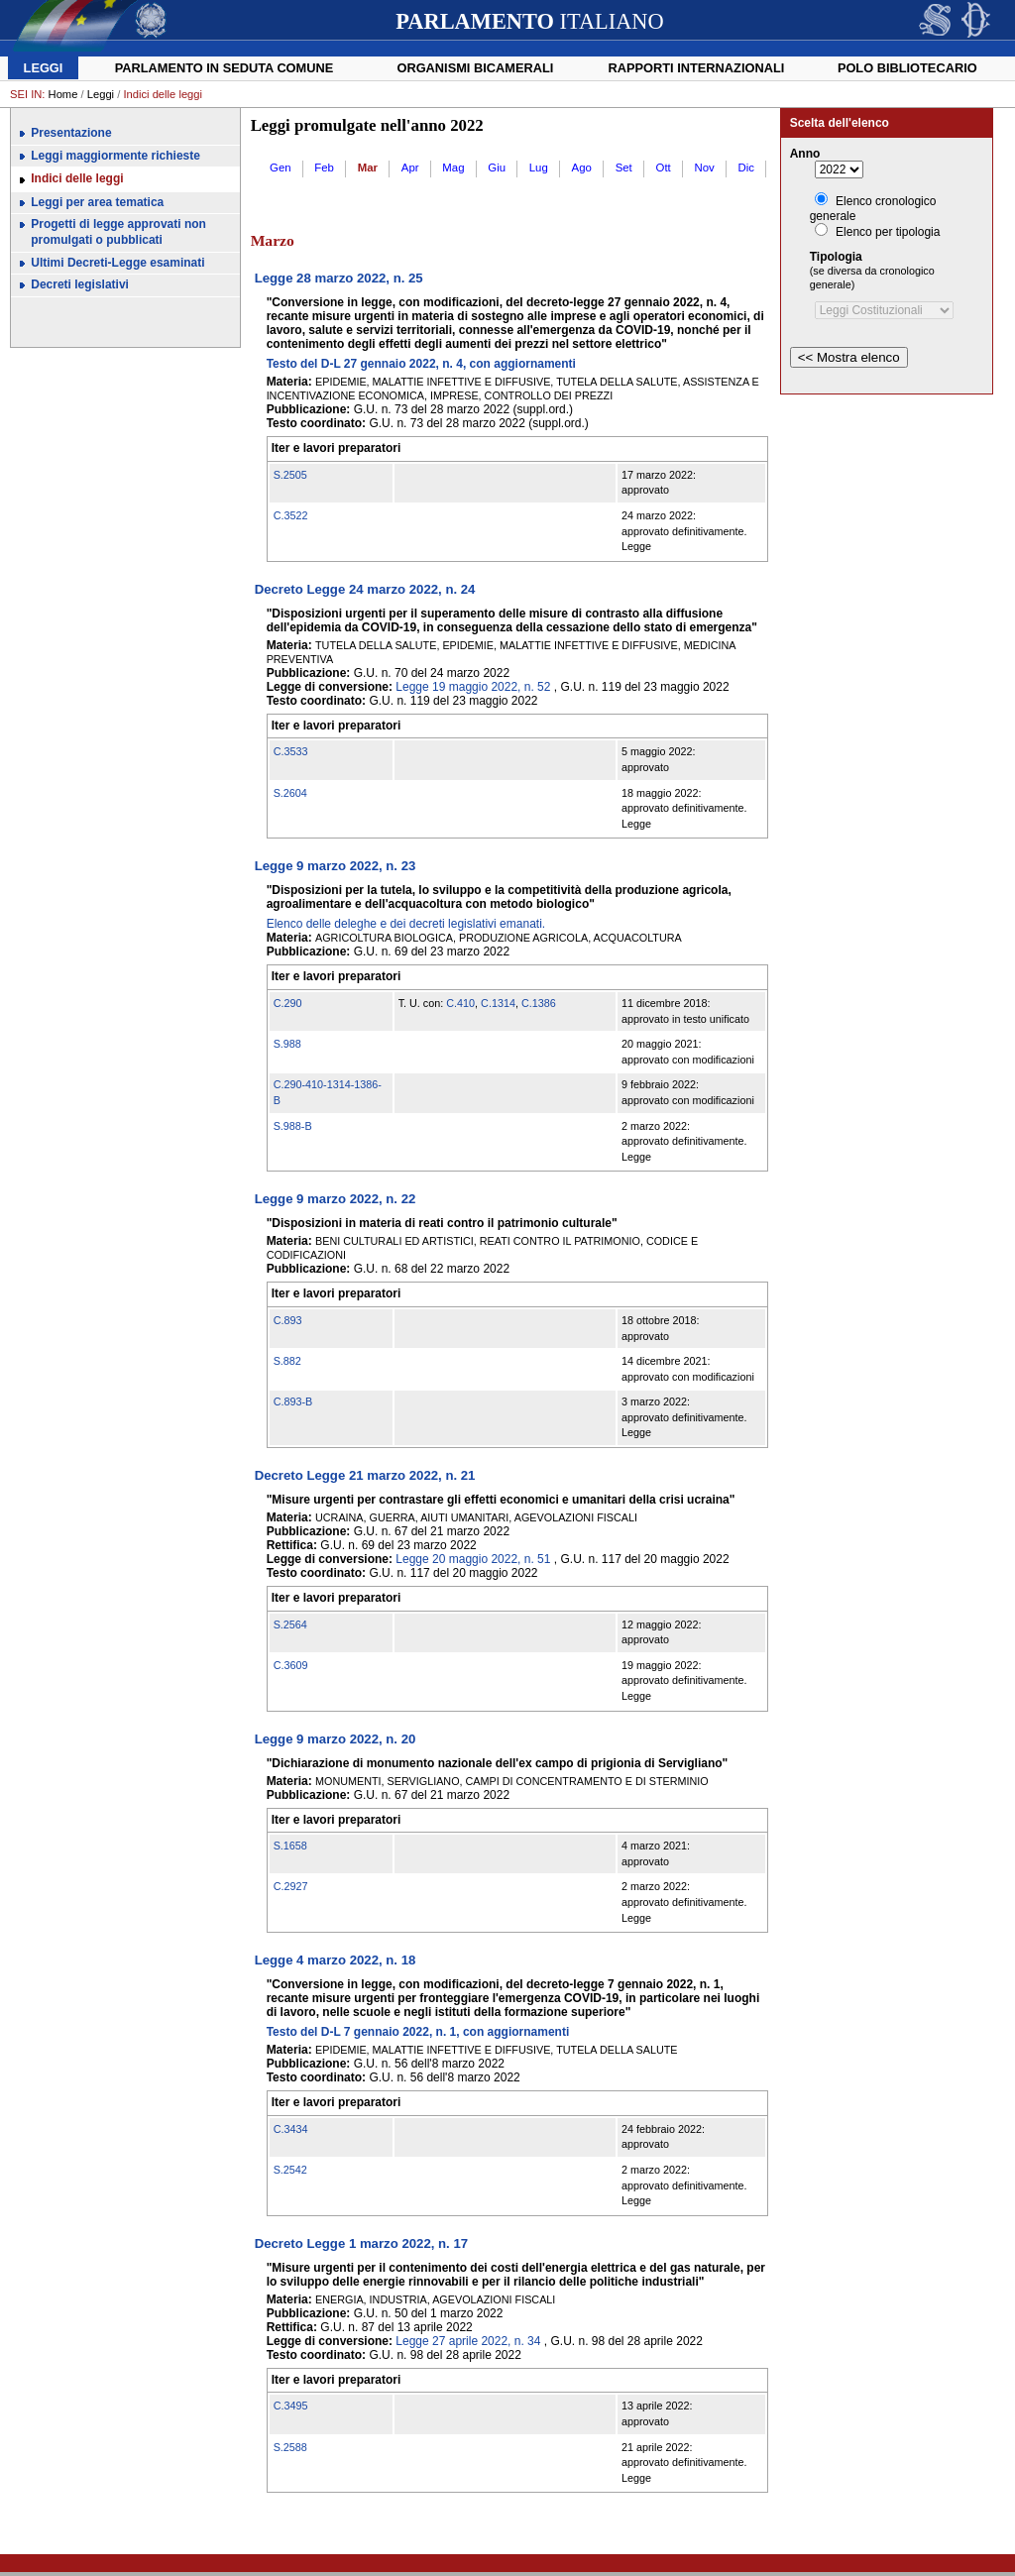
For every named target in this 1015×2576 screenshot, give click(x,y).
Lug (538, 167)
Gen (280, 167)
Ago (582, 167)
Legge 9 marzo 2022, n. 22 (335, 1198)
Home (63, 94)
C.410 (460, 1003)
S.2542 (290, 2170)
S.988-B (293, 1126)
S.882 (287, 1361)
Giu (497, 167)
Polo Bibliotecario (907, 67)
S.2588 (290, 2447)
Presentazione (71, 133)
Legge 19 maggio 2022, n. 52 (472, 687)
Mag (453, 167)
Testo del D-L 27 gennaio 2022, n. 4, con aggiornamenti (421, 364)
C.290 (288, 1003)
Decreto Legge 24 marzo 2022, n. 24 (365, 589)
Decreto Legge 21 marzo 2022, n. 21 (365, 1475)
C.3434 (291, 2129)
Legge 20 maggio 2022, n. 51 (472, 1559)
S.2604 (290, 793)
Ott (663, 167)
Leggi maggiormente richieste (115, 156)
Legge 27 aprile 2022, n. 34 (467, 2341)
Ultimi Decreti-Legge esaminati (117, 263)
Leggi (43, 67)
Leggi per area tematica (97, 202)
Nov (705, 167)
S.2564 (290, 1624)
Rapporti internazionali (697, 67)
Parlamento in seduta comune (224, 67)
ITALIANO (529, 21)
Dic (746, 167)
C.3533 (291, 751)
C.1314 (498, 1003)
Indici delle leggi (77, 178)
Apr (410, 167)
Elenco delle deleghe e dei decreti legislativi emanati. (406, 924)
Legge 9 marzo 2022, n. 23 (335, 865)
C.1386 (538, 1003)
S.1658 (290, 1845)
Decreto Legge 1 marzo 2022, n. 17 (362, 2243)
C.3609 (291, 1665)
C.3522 (291, 515)
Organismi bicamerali (474, 67)
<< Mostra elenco (849, 357)
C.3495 (291, 2405)
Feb (324, 167)
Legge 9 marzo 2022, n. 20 (335, 1739)
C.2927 (291, 1886)
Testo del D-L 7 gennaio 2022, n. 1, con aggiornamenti (418, 2032)
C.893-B (293, 1401)
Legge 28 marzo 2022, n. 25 (339, 278)
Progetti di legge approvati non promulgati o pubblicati (118, 232)
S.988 (287, 1044)
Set (624, 167)
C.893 (288, 1320)
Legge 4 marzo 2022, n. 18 (335, 1960)
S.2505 (290, 475)
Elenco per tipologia (888, 232)
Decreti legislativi (80, 284)
